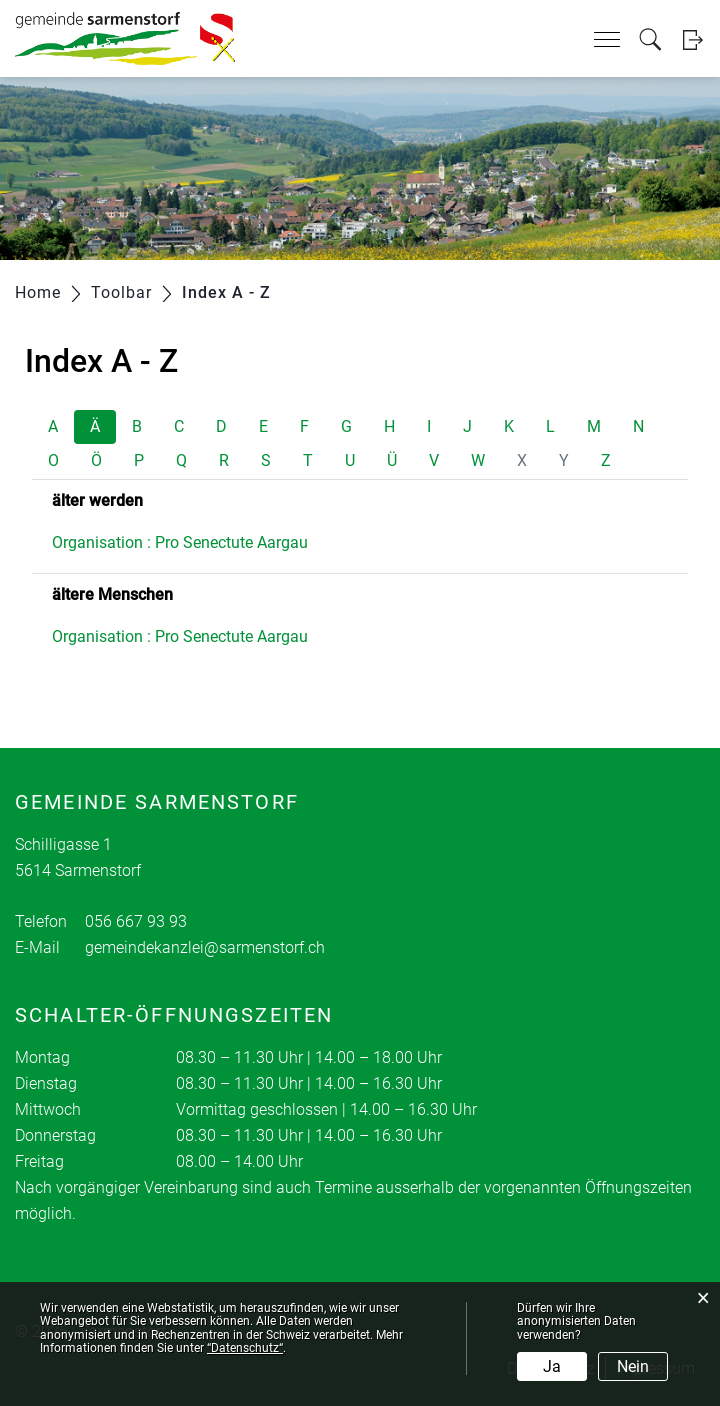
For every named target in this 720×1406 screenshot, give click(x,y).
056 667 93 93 (136, 921)
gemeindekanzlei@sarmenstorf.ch (205, 947)
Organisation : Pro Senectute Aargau (180, 542)
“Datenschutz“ (245, 1348)
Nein (633, 1366)
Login (692, 39)
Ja (552, 1366)
